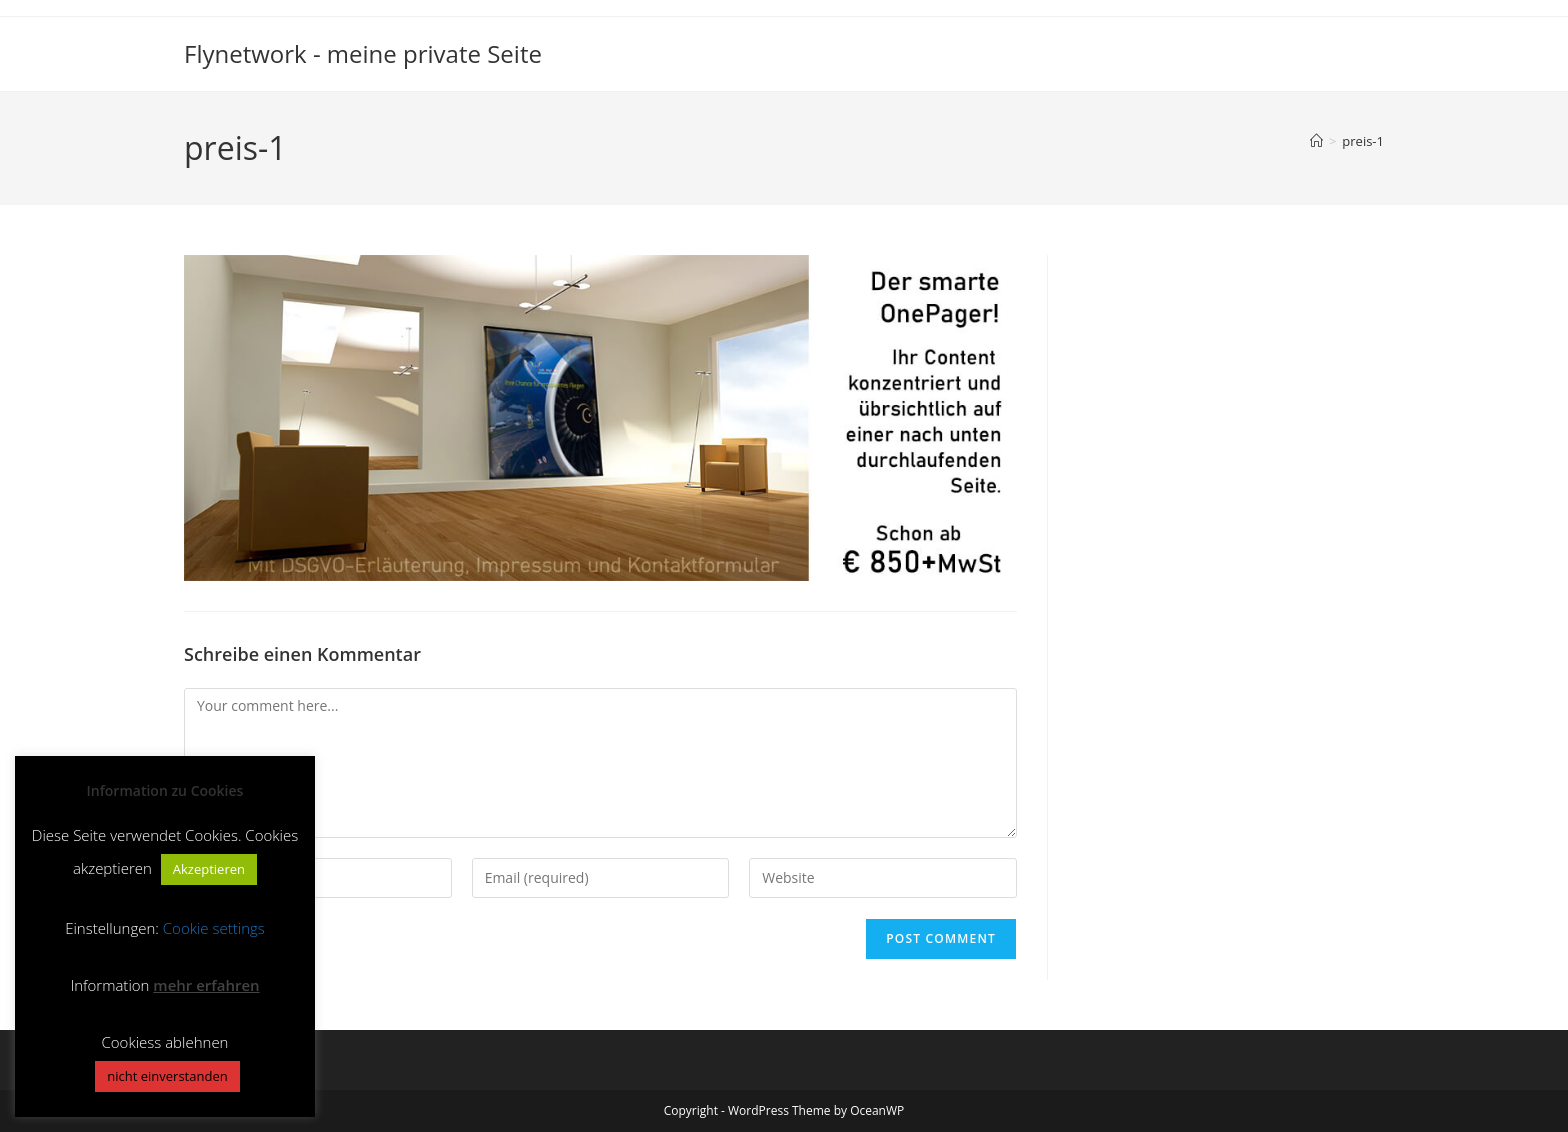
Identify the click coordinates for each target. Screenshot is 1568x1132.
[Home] (1316, 141)
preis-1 (1363, 141)
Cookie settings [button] (214, 928)
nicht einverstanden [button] (167, 1076)
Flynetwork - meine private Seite (363, 53)
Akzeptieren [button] (209, 869)
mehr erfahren (206, 985)
